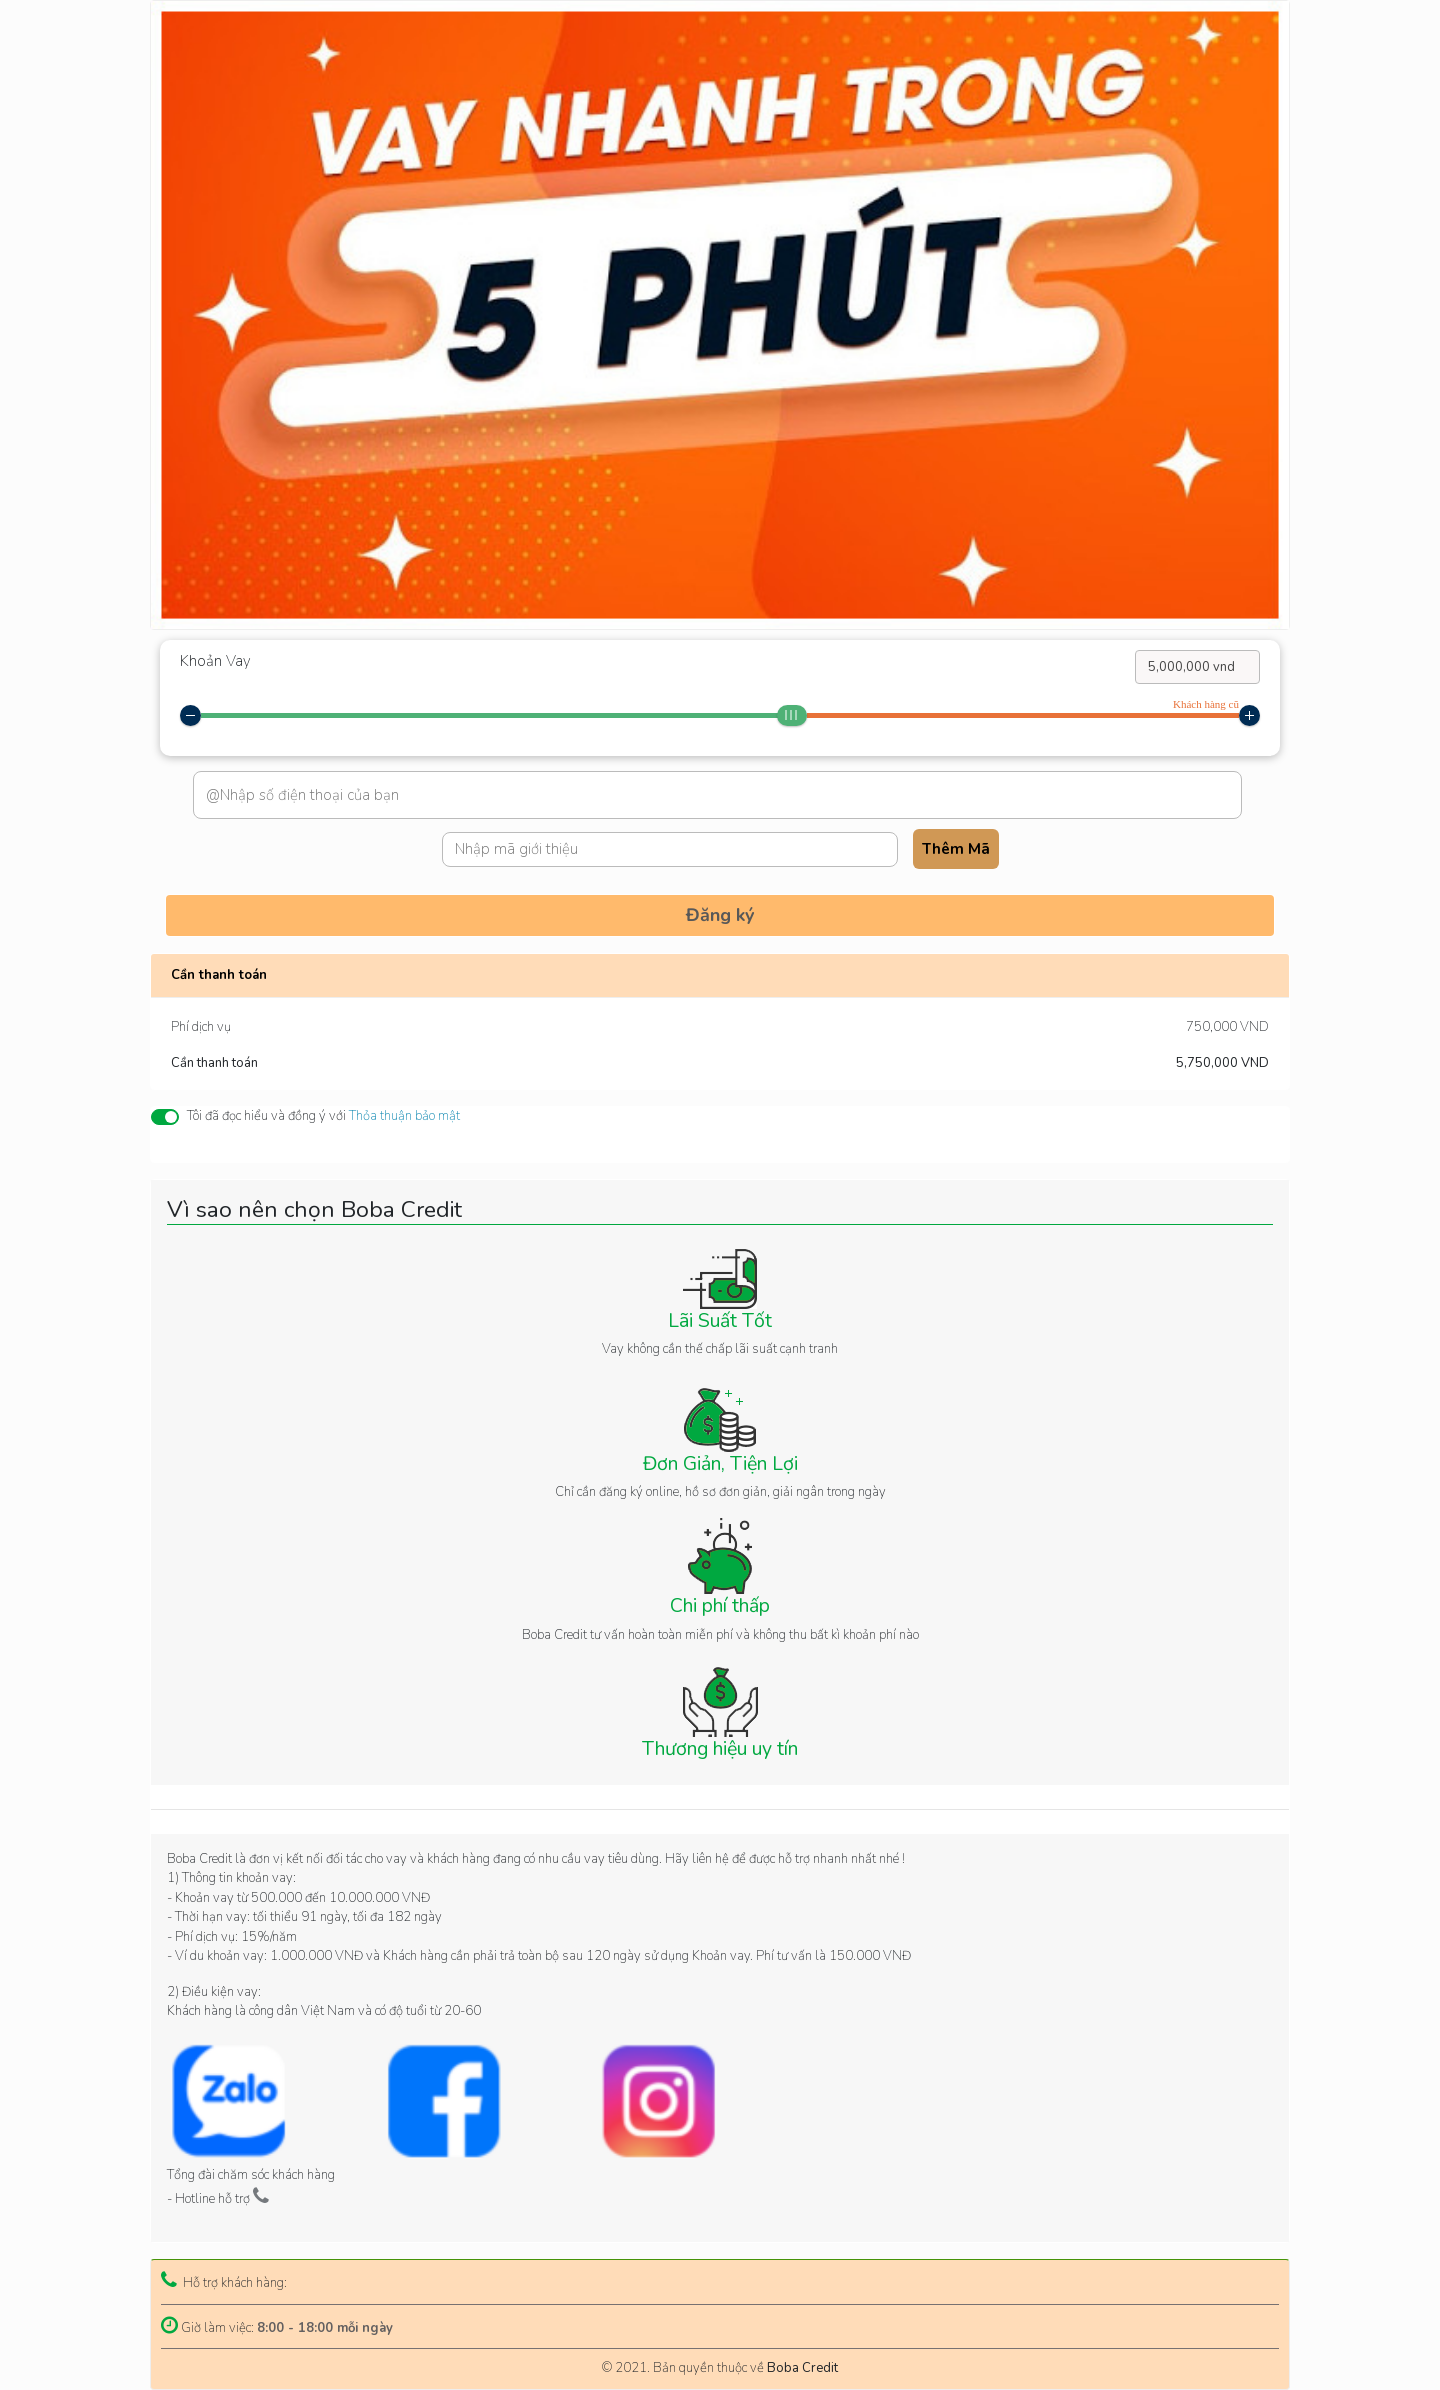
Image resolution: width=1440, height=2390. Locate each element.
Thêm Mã (956, 849)
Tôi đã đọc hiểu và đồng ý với (323, 1116)
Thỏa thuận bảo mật (404, 1116)
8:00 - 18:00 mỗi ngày (325, 2328)
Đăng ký (720, 915)
